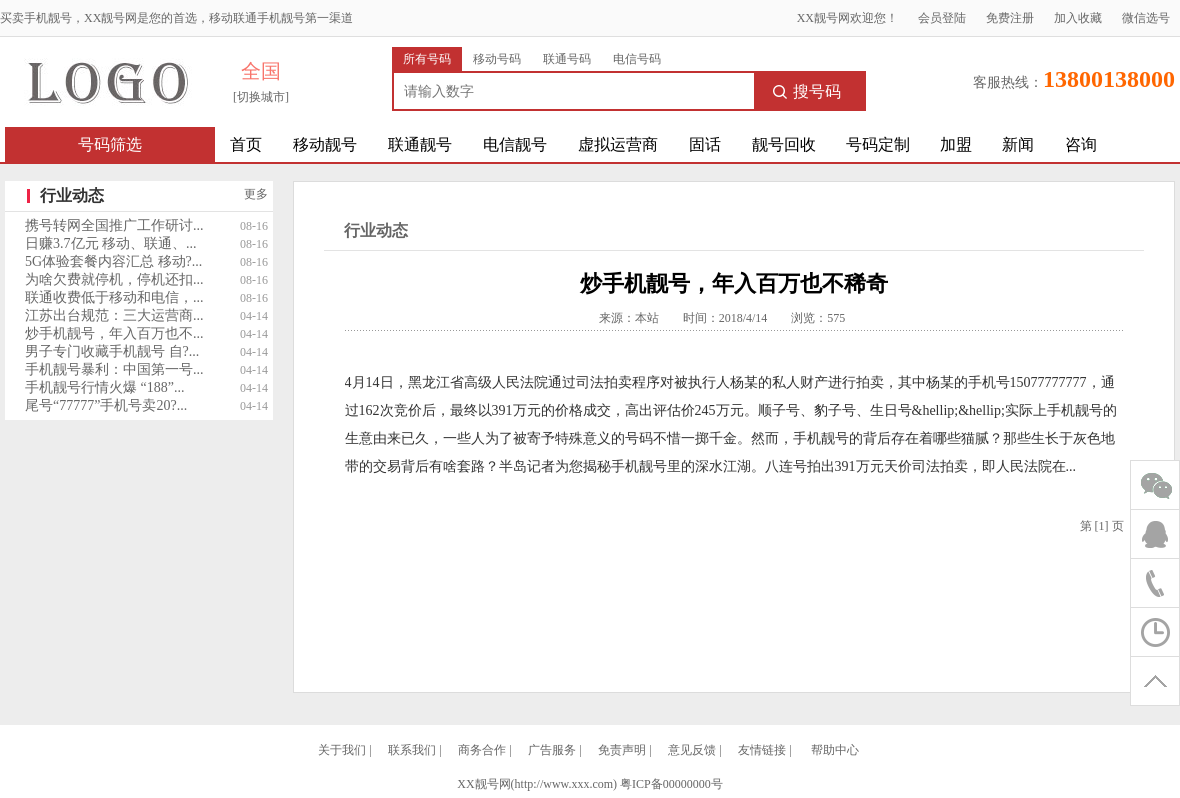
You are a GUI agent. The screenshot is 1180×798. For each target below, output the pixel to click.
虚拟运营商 (618, 144)
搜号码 (807, 91)
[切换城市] (261, 97)
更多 (256, 194)
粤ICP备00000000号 (671, 784)
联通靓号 (420, 144)
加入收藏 (1078, 18)
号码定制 (878, 144)
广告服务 (552, 750)
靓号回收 (784, 144)
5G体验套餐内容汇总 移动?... (113, 261)
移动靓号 (325, 144)
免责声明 (622, 750)
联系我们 (412, 750)
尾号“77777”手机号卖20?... (106, 405)
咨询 (1081, 144)
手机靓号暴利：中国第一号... (114, 369)
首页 (246, 144)
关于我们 (342, 750)
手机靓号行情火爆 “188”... (104, 387)
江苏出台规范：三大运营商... (114, 315)
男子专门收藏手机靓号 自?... (112, 351)
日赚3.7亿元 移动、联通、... (111, 243)
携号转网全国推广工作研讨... (114, 225)
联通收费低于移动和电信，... (114, 297)
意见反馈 (692, 750)
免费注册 (1010, 18)
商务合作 (482, 750)
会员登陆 (942, 18)
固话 (705, 144)
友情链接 (762, 750)
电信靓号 (515, 144)
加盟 (956, 144)
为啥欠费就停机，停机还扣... (114, 279)
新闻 (1018, 144)
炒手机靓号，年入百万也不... (114, 333)
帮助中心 (835, 750)
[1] (1102, 526)
